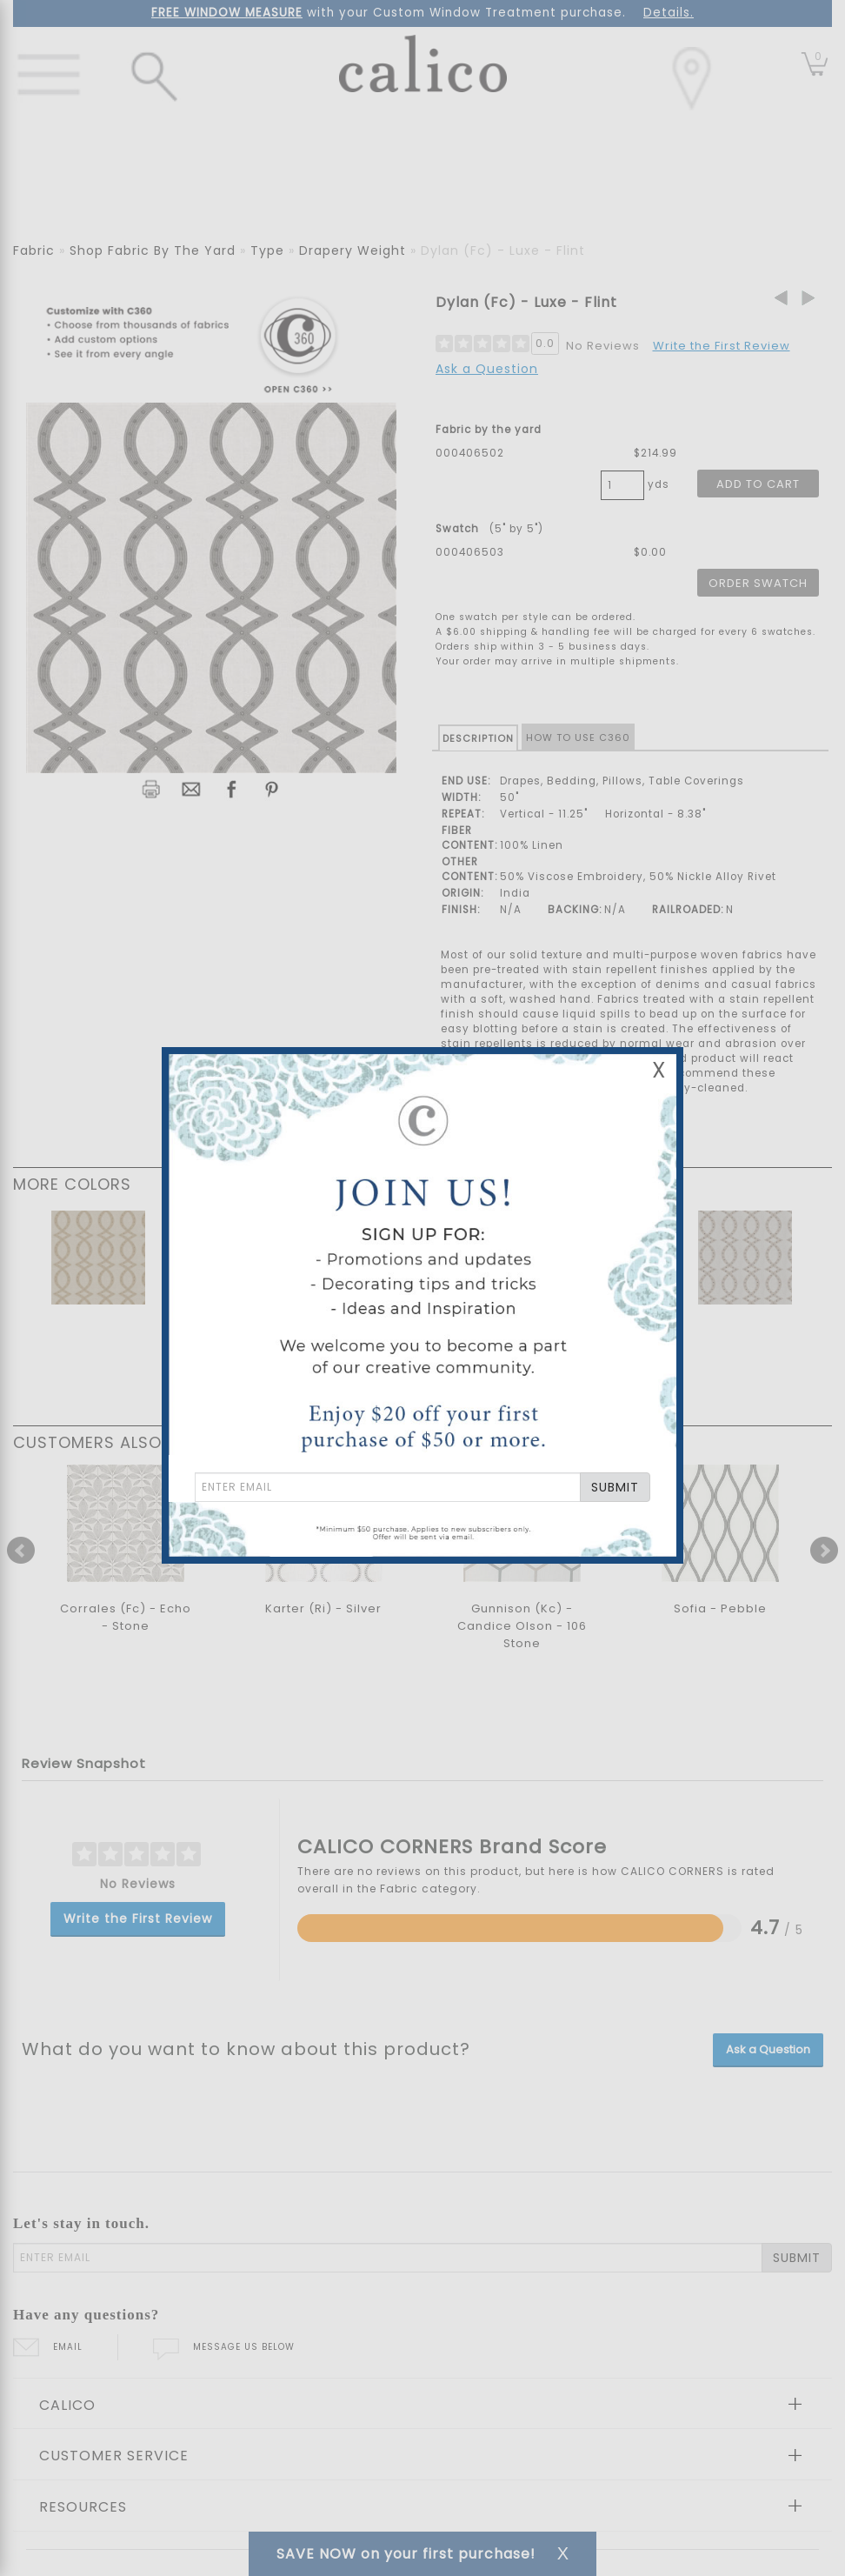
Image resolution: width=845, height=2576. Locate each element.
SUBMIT (615, 1487)
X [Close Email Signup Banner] (659, 1070)
